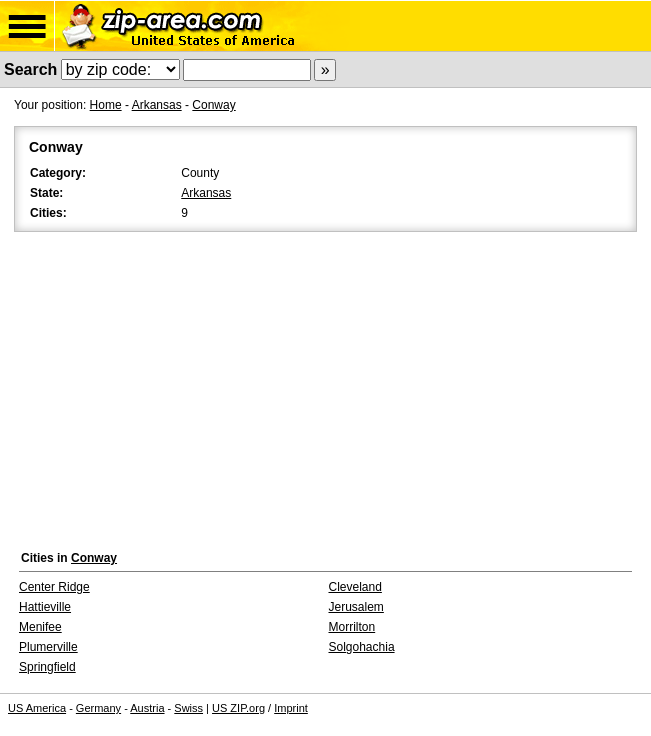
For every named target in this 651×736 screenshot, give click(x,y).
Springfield (47, 667)
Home (106, 105)
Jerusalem (356, 607)
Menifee (40, 627)
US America (37, 708)
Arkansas (157, 105)
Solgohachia (362, 647)
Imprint (291, 708)
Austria (147, 708)
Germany (98, 708)
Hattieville (45, 607)
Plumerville (48, 647)
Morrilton (352, 627)
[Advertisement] (325, 386)
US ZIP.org (238, 708)
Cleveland (355, 587)
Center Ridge (54, 587)
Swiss (188, 708)
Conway (213, 105)
